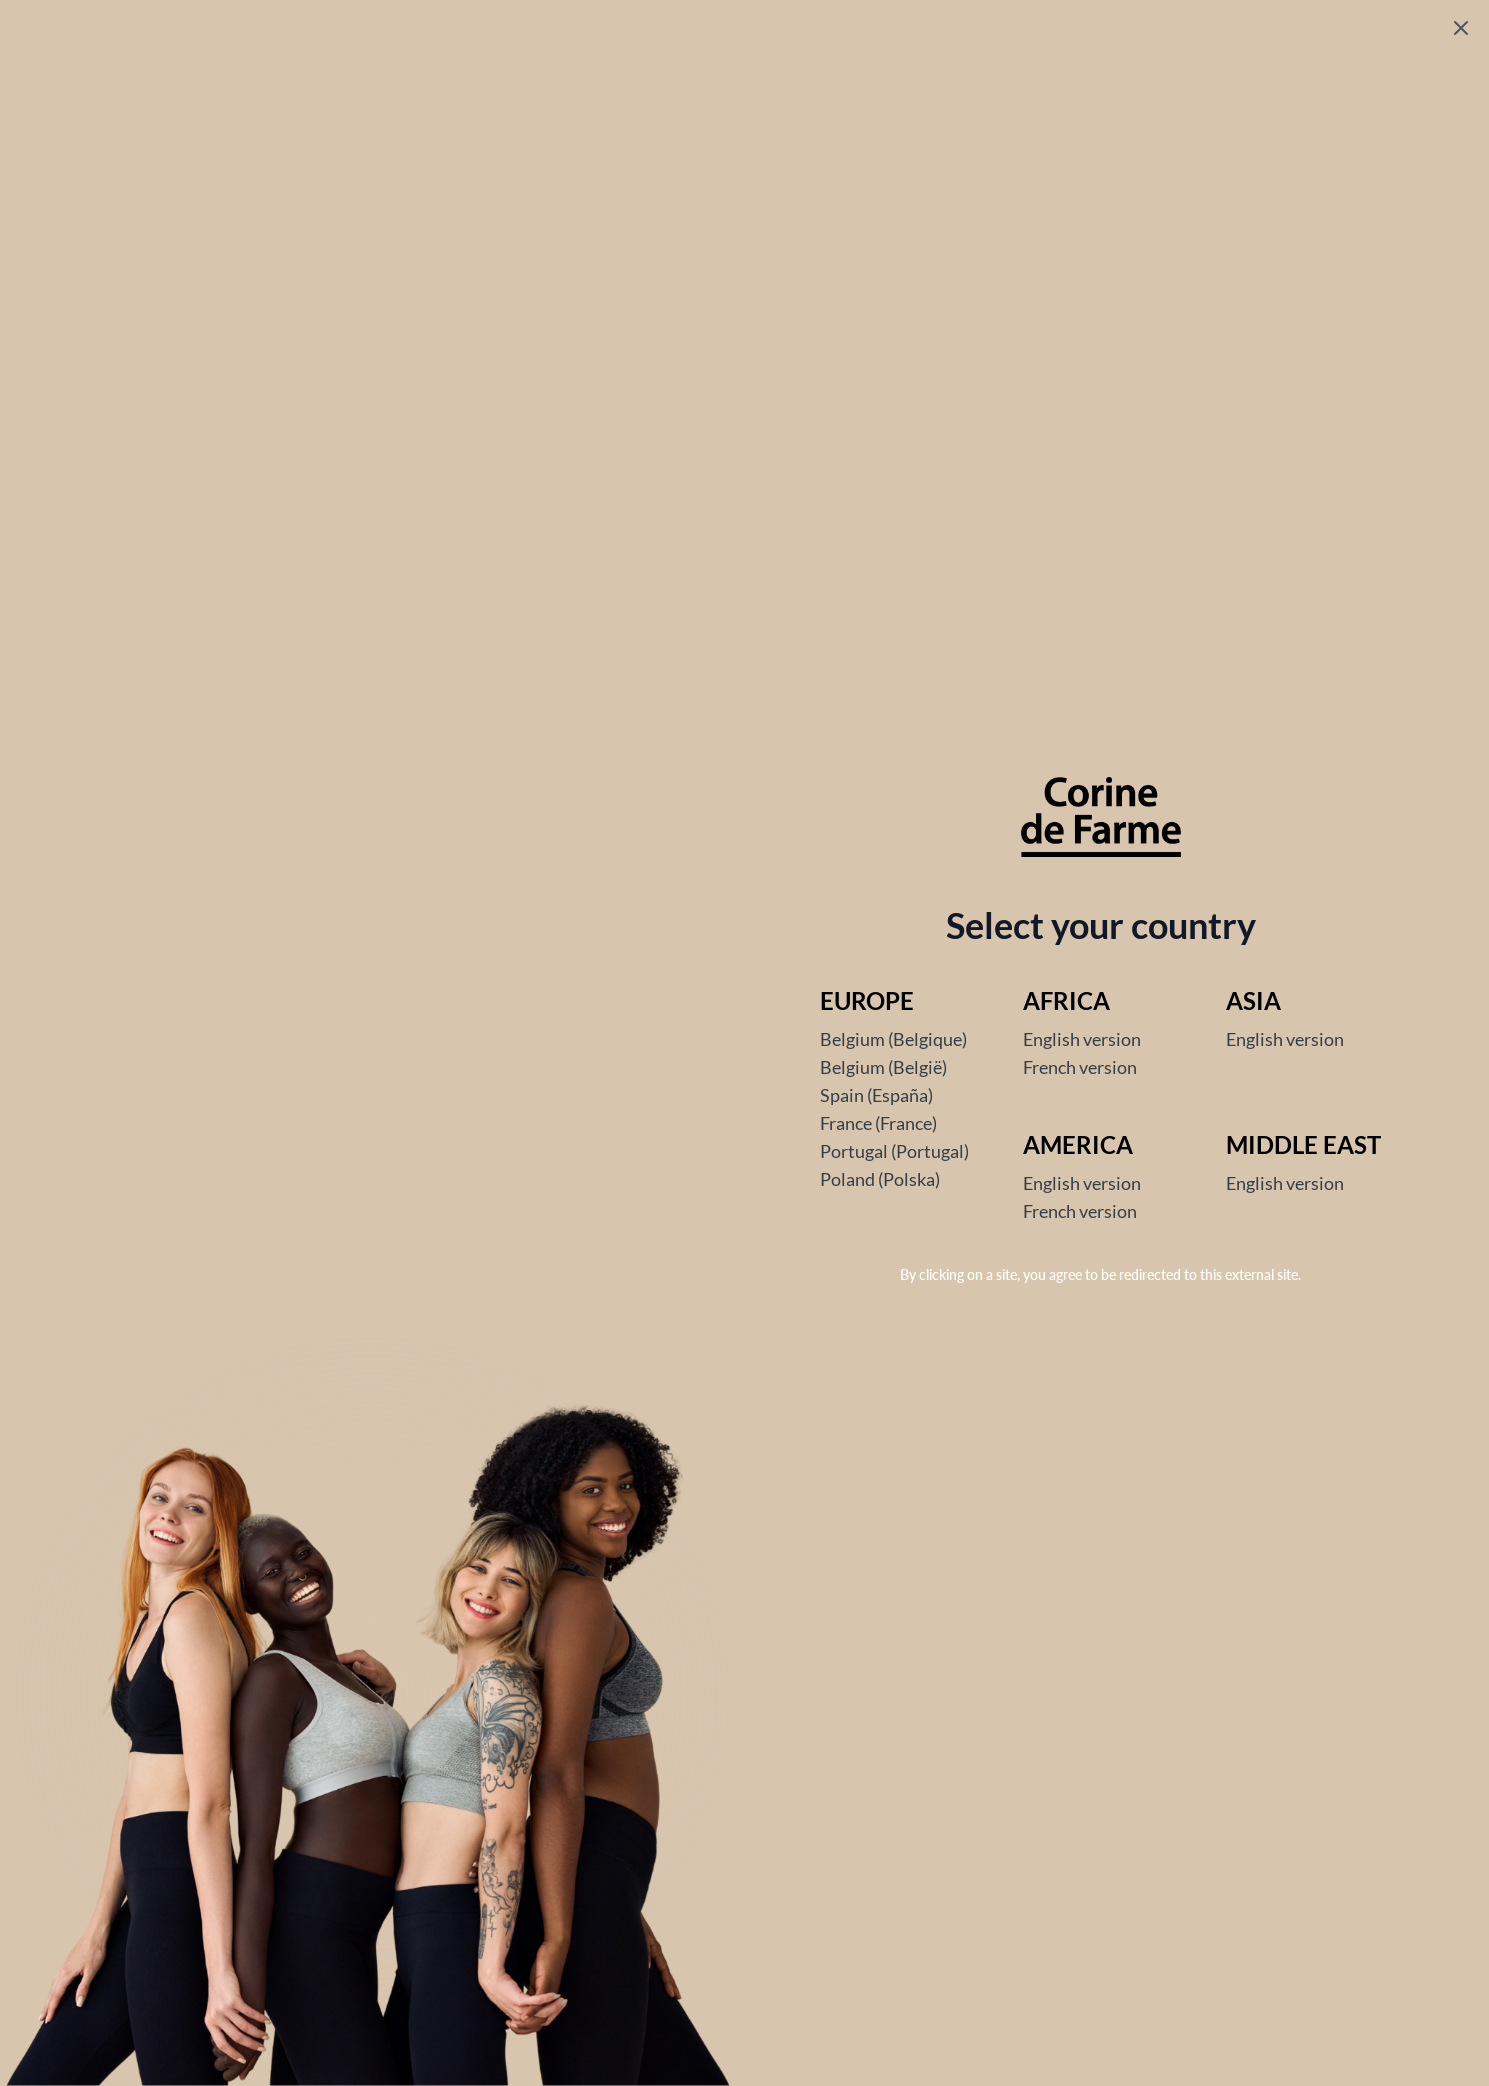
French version (1080, 1067)
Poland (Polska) (880, 1179)
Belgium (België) (883, 1067)
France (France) (878, 1123)
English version (1082, 1039)
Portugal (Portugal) (894, 1151)
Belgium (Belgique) (893, 1039)
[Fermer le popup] (1461, 28)
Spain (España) (876, 1095)
